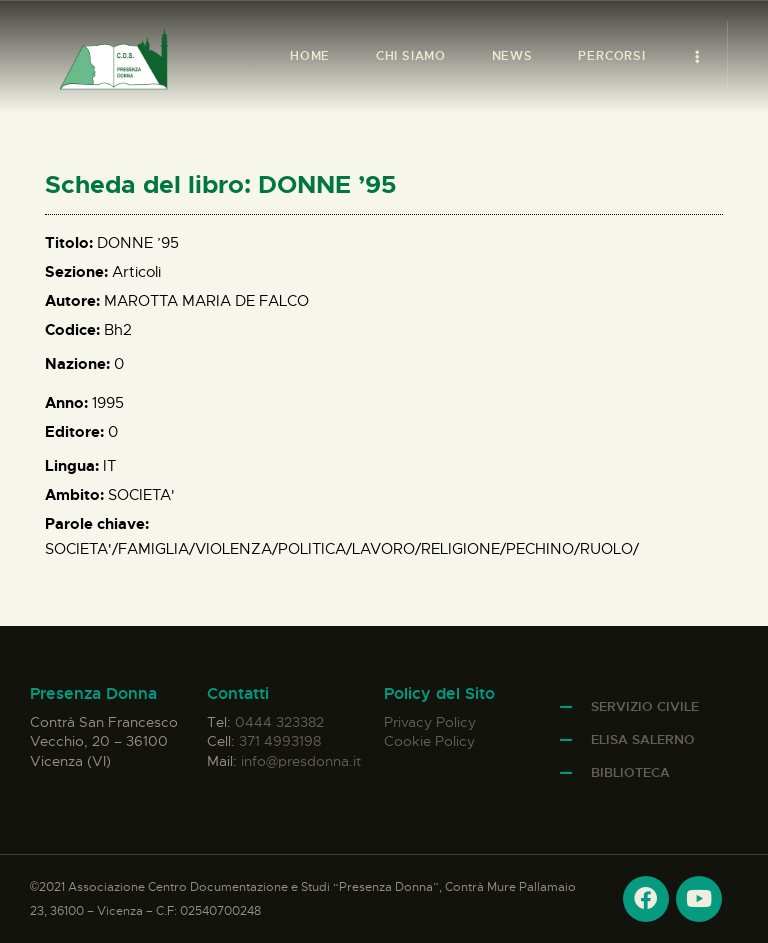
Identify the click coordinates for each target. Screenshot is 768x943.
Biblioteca (630, 772)
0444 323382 (279, 722)
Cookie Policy (429, 741)
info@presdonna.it (301, 761)
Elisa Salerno (643, 739)
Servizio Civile (645, 706)
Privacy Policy (430, 722)
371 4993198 (280, 741)
